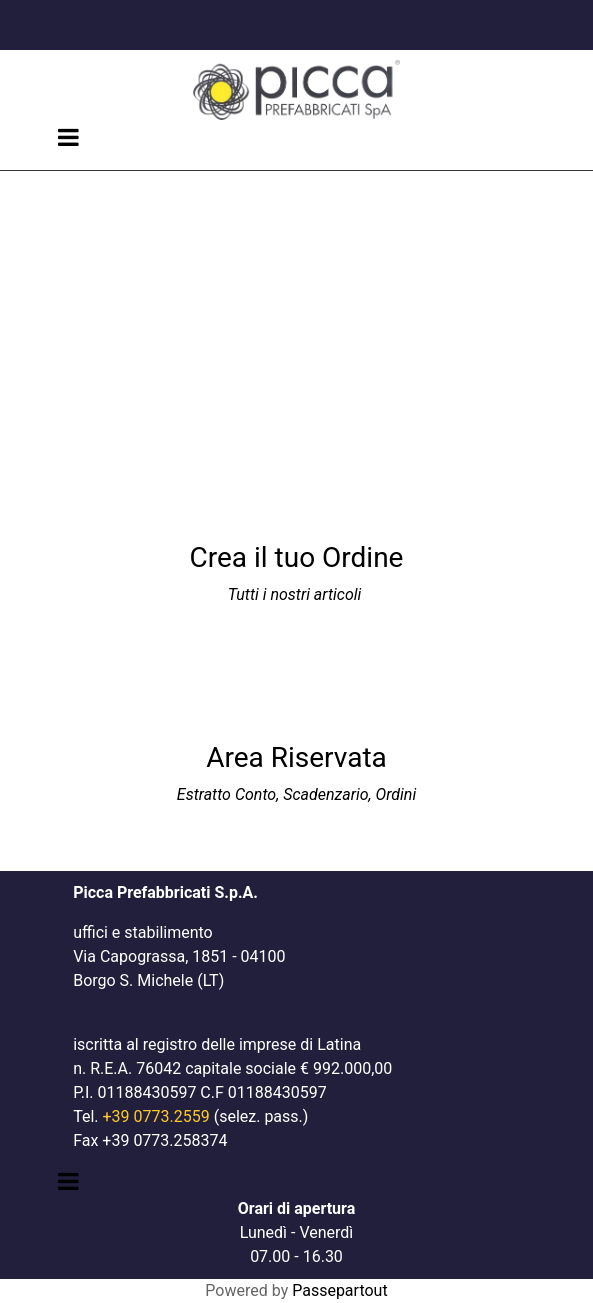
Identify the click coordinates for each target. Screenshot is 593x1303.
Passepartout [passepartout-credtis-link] (339, 1290)
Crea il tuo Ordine (297, 557)
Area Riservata (296, 757)
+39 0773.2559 (156, 1116)
